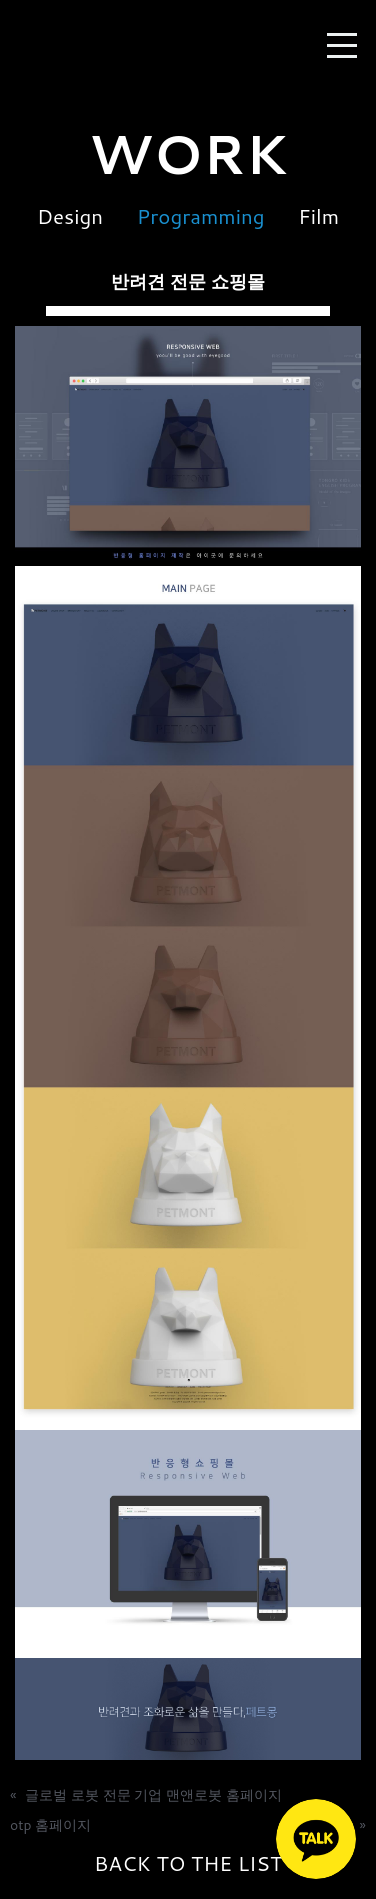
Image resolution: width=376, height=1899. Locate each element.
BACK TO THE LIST (188, 1864)
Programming (201, 216)
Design (70, 216)
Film (318, 216)
